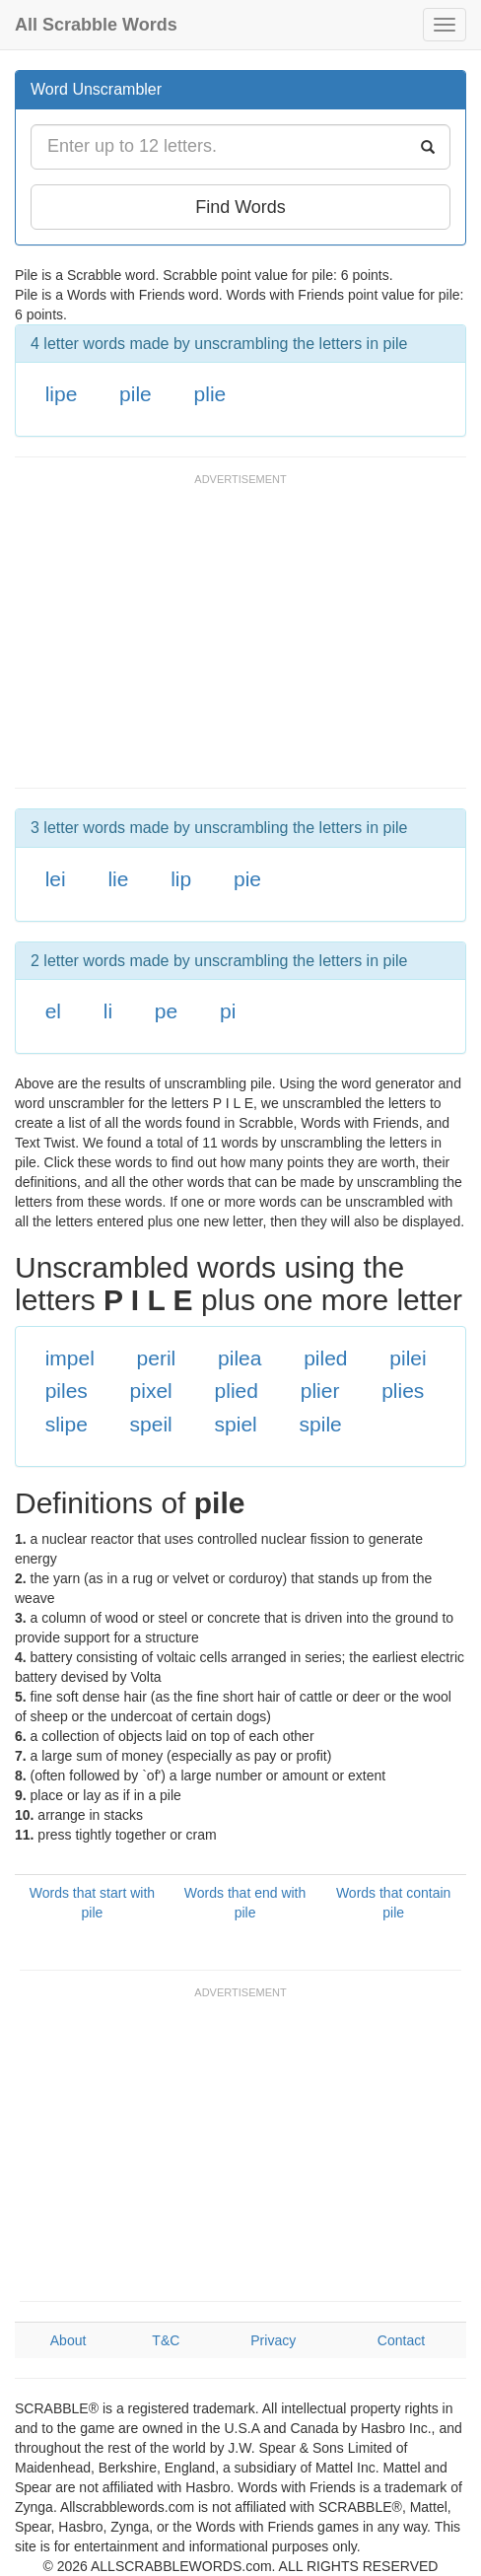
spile (321, 1424)
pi (228, 1011)
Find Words (240, 207)
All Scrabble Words (96, 25)
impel (70, 1358)
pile (135, 394)
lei (55, 879)
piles (66, 1390)
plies (402, 1390)
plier (320, 1390)
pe (166, 1011)
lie (117, 879)
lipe (61, 394)
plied (236, 1390)
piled (325, 1358)
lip (181, 879)
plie (210, 394)
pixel (151, 1390)
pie (247, 879)
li (107, 1011)
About (68, 2340)
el (53, 1011)
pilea (239, 1358)
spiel (236, 1424)
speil (151, 1424)
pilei (407, 1358)
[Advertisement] (245, 640)
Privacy (273, 2340)
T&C (165, 2340)
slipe (66, 1424)
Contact (401, 2340)
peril (156, 1358)
